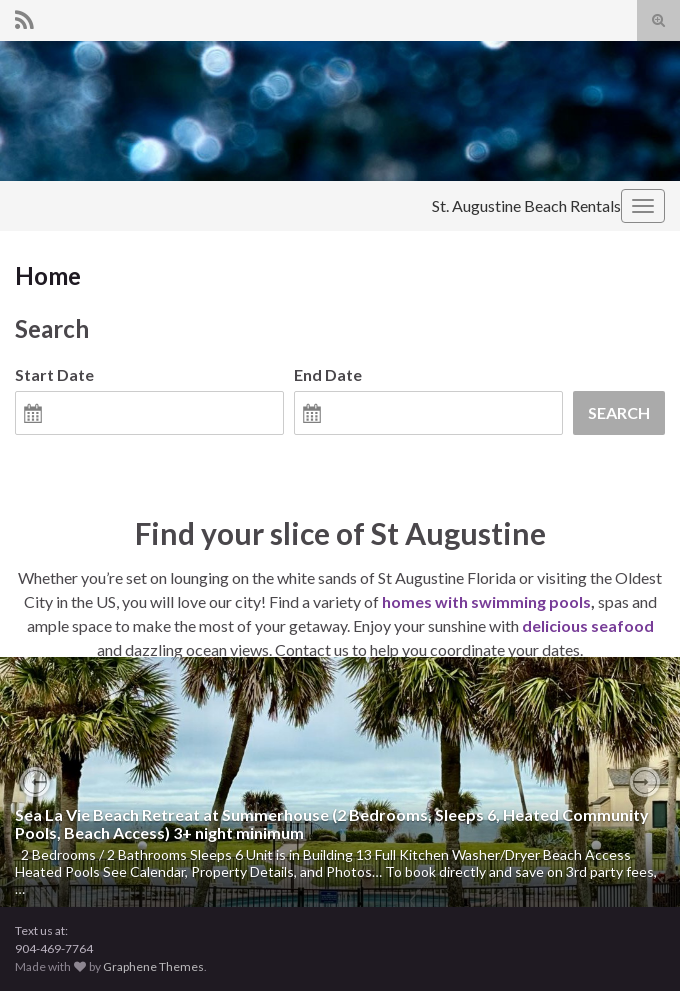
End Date (328, 374)
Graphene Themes (153, 966)
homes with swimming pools (486, 601)
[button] (35, 782)
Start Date (54, 374)
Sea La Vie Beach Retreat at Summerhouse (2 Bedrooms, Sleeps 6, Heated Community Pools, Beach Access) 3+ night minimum (332, 823)
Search (619, 412)
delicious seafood (588, 625)
